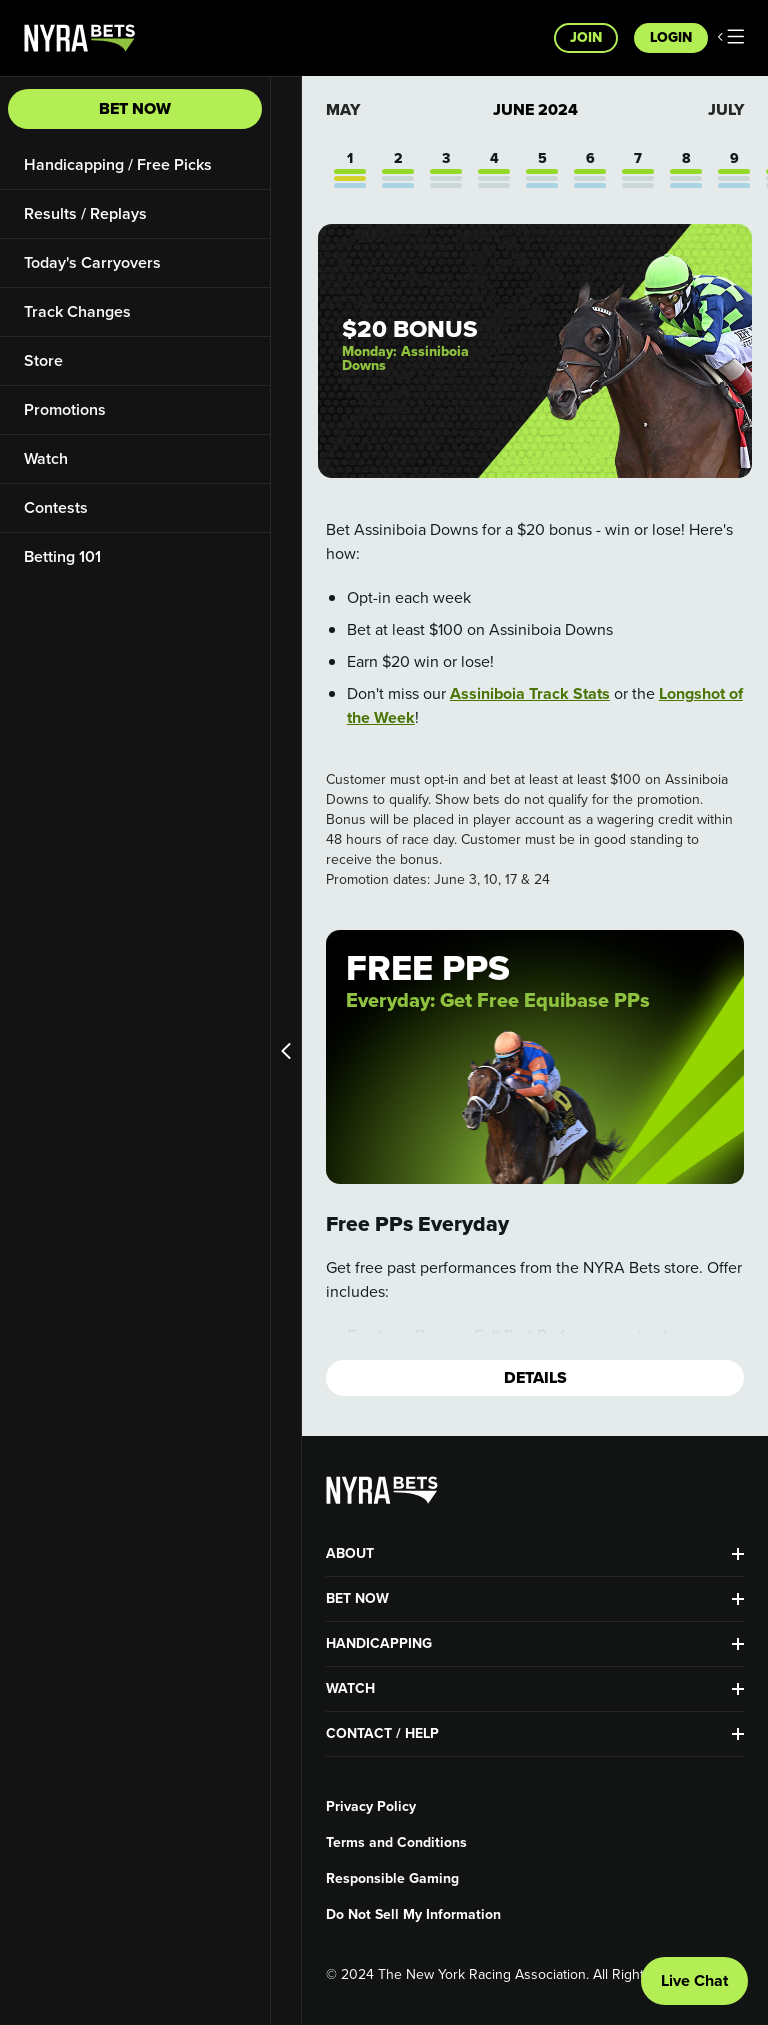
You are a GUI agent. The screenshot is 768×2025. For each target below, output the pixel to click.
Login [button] (671, 37)
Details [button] (535, 1377)
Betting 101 (62, 556)
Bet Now (135, 108)
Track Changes (77, 311)
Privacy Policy (371, 1807)
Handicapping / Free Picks (118, 164)
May (343, 109)
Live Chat (694, 1980)
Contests (56, 507)
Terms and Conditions (396, 1843)
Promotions (65, 409)
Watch (46, 458)
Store (43, 360)
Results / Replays (85, 213)
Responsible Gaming (392, 1879)
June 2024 (535, 110)
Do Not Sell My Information (413, 1915)
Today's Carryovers (92, 262)
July (726, 109)
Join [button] (586, 37)
